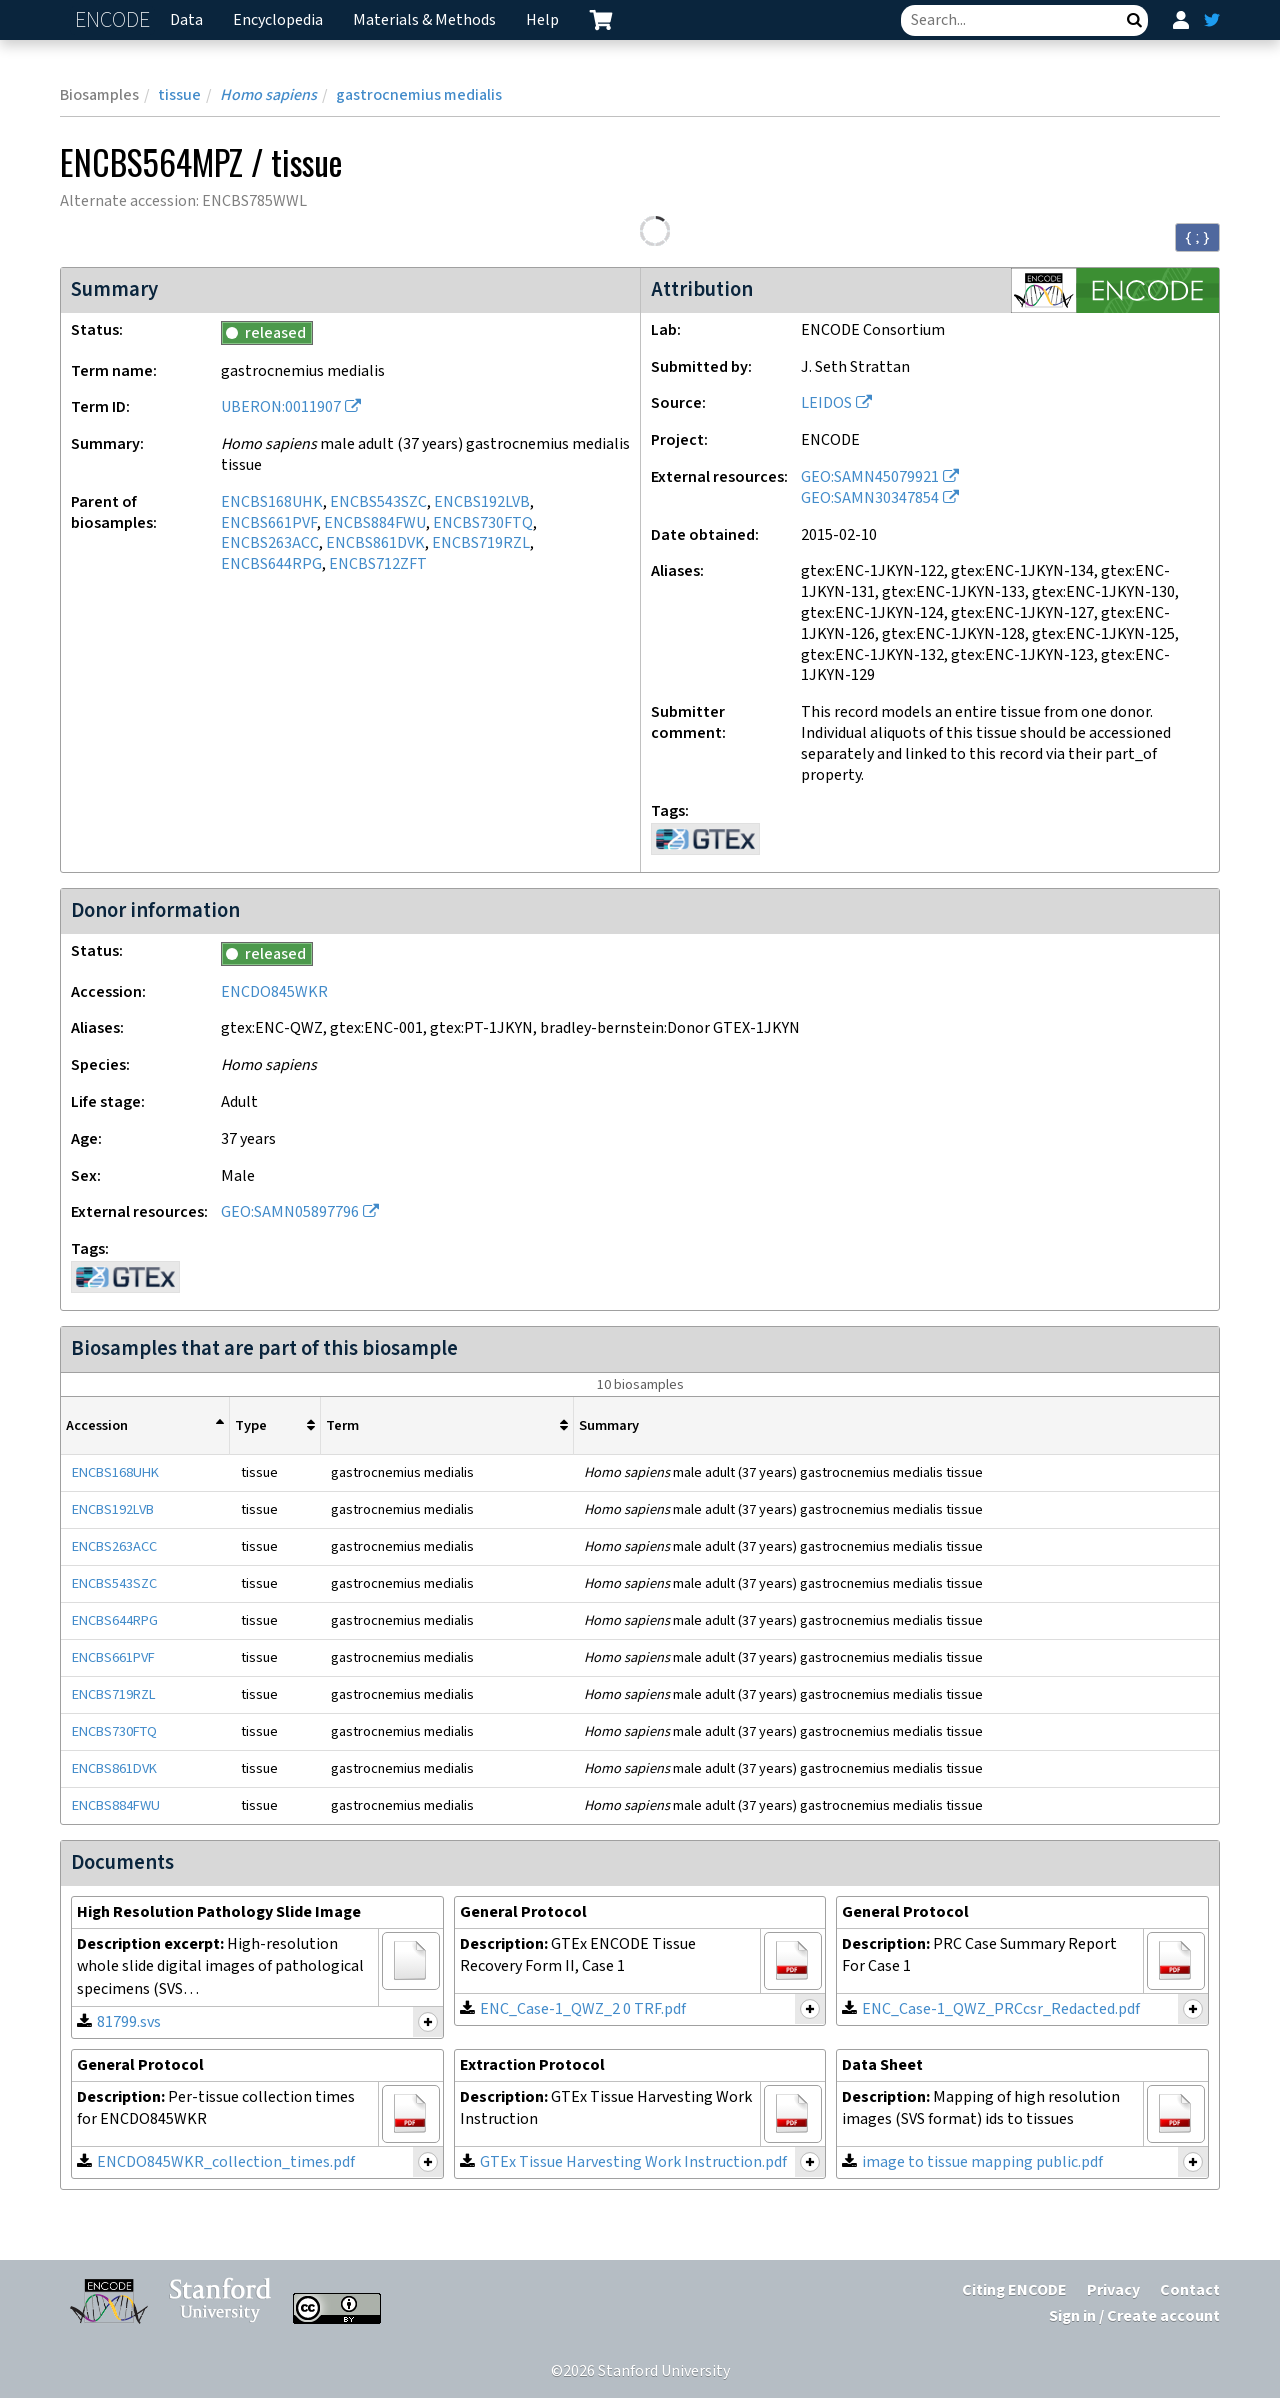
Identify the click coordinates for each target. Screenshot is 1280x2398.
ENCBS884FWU (375, 523)
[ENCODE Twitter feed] (1212, 20)
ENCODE (115, 20)
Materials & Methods (424, 20)
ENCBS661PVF (269, 523)
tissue (179, 95)
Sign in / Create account (1134, 2316)
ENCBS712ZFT (378, 564)
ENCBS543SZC (378, 502)
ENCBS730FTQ (483, 523)
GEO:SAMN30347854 (870, 498)
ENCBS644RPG (271, 564)
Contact (1190, 2290)
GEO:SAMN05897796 (290, 1212)
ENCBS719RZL (481, 543)
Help (542, 20)
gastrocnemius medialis (419, 95)
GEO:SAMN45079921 (870, 477)
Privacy (1113, 2290)
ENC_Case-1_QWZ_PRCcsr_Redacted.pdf (1001, 2009)
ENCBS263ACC (270, 543)
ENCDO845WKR (274, 992)
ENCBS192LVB (482, 502)
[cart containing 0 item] (601, 20)
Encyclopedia (278, 20)
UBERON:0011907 (281, 407)
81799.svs (129, 2022)
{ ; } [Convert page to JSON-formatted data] (1197, 237)
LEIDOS (826, 403)
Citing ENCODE (1014, 2290)
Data (186, 20)
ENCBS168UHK (272, 502)
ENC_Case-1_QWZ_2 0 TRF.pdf (583, 2009)
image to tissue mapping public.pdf (982, 2162)
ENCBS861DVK (375, 543)
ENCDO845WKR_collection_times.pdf (226, 2162)
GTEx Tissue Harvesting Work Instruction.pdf (633, 2162)
